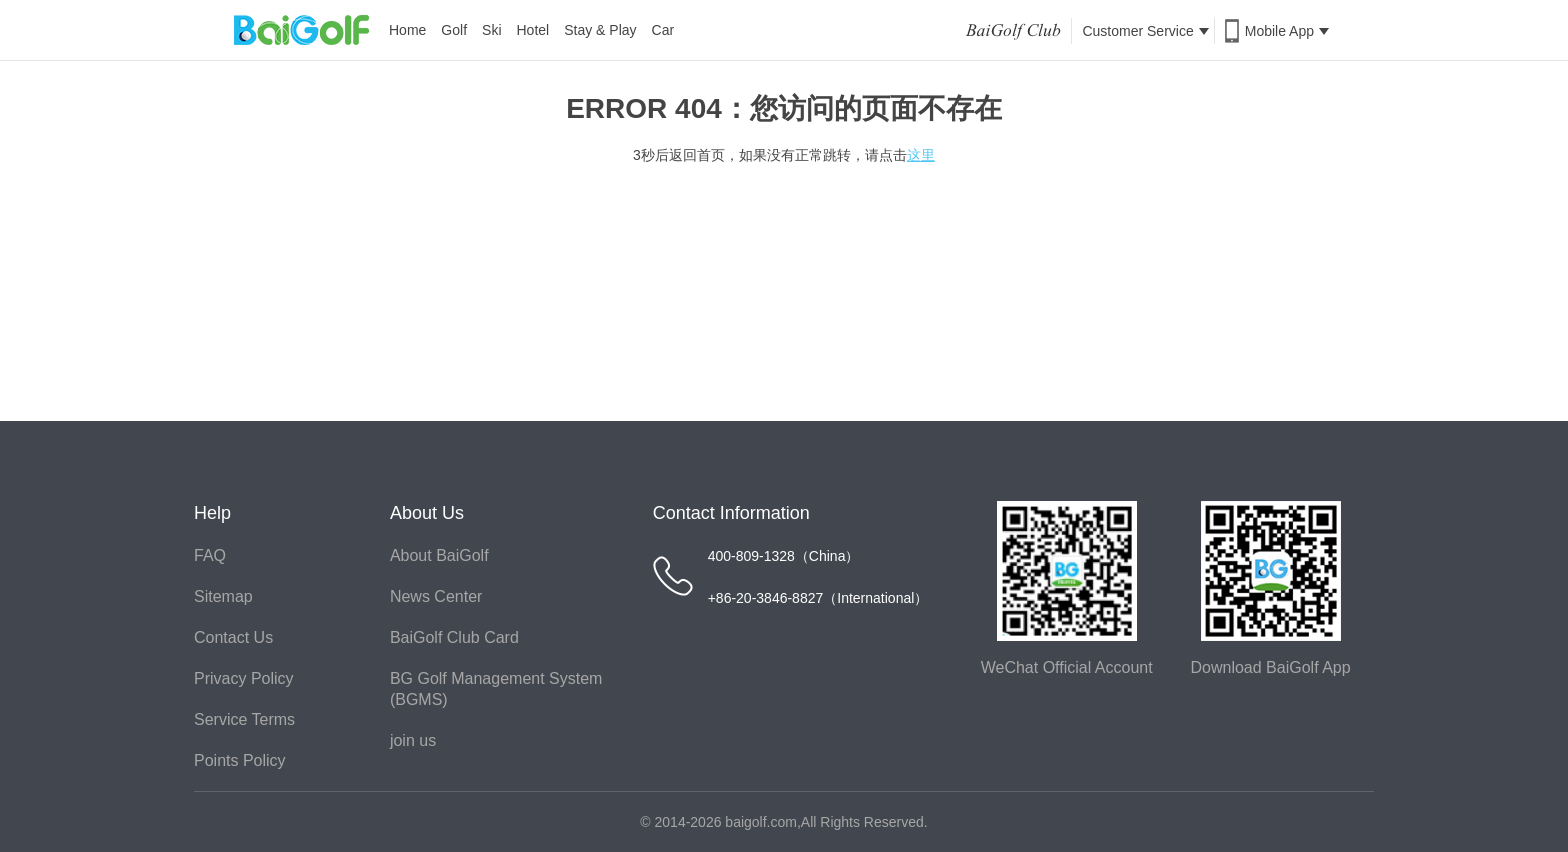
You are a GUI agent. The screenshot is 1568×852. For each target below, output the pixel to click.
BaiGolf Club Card (454, 637)
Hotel (533, 30)
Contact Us (233, 637)
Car (663, 30)
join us (413, 740)
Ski (491, 30)
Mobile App (1287, 31)
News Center (436, 596)
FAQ (210, 555)
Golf (454, 30)
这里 (921, 155)
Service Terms (244, 719)
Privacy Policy (244, 678)
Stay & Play (600, 30)
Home (407, 30)
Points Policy (240, 760)
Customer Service (1145, 31)
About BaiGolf (439, 555)
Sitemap (223, 596)
